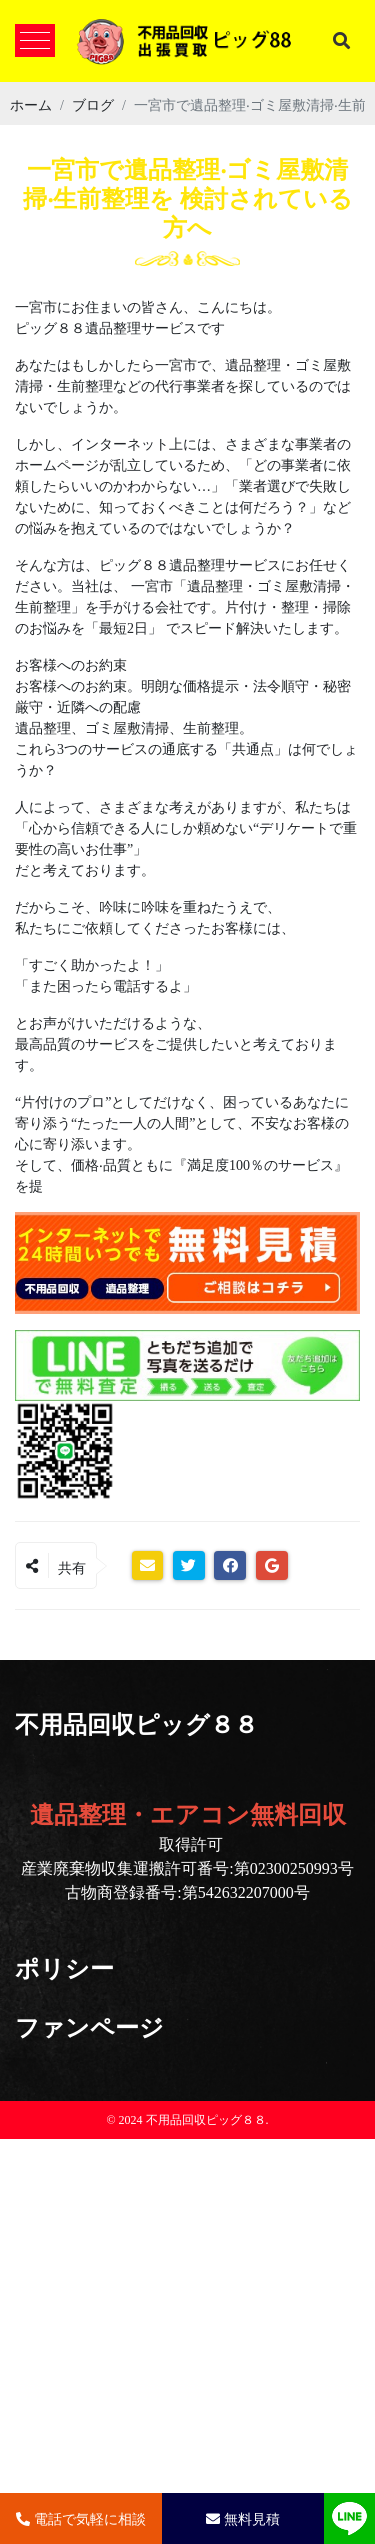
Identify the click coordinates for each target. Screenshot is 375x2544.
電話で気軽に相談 (81, 2518)
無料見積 (243, 2518)
